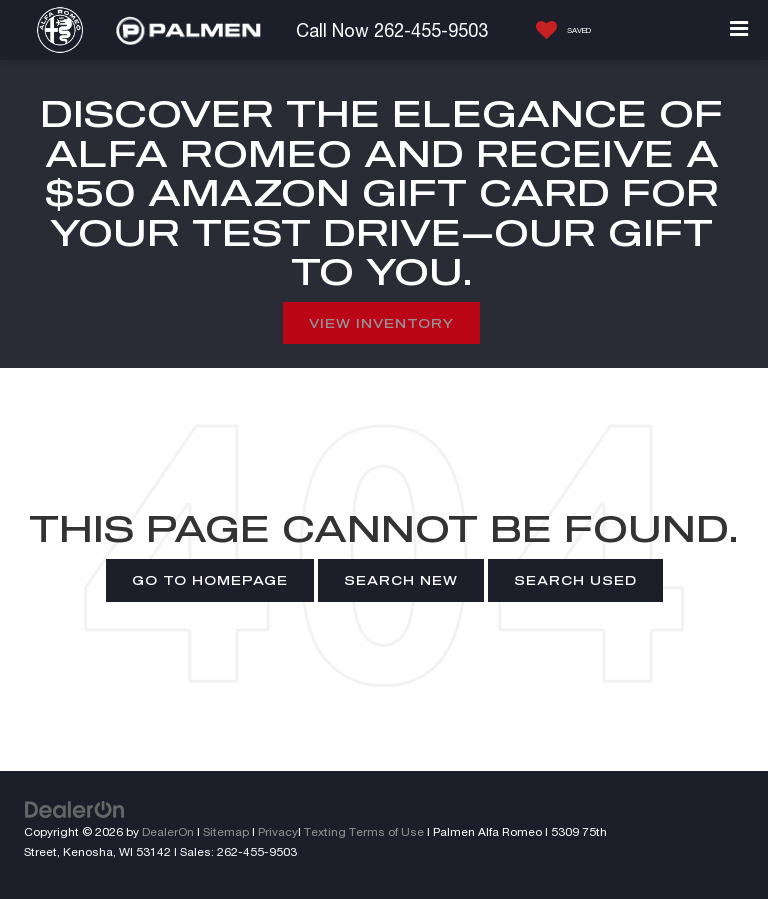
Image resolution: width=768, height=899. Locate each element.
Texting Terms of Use (364, 831)
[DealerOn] (75, 809)
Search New (401, 580)
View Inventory (381, 323)
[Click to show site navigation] (739, 30)
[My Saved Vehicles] (558, 30)
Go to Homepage (210, 580)
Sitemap (226, 831)
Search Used (575, 580)
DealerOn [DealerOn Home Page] (168, 831)
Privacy (278, 831)
